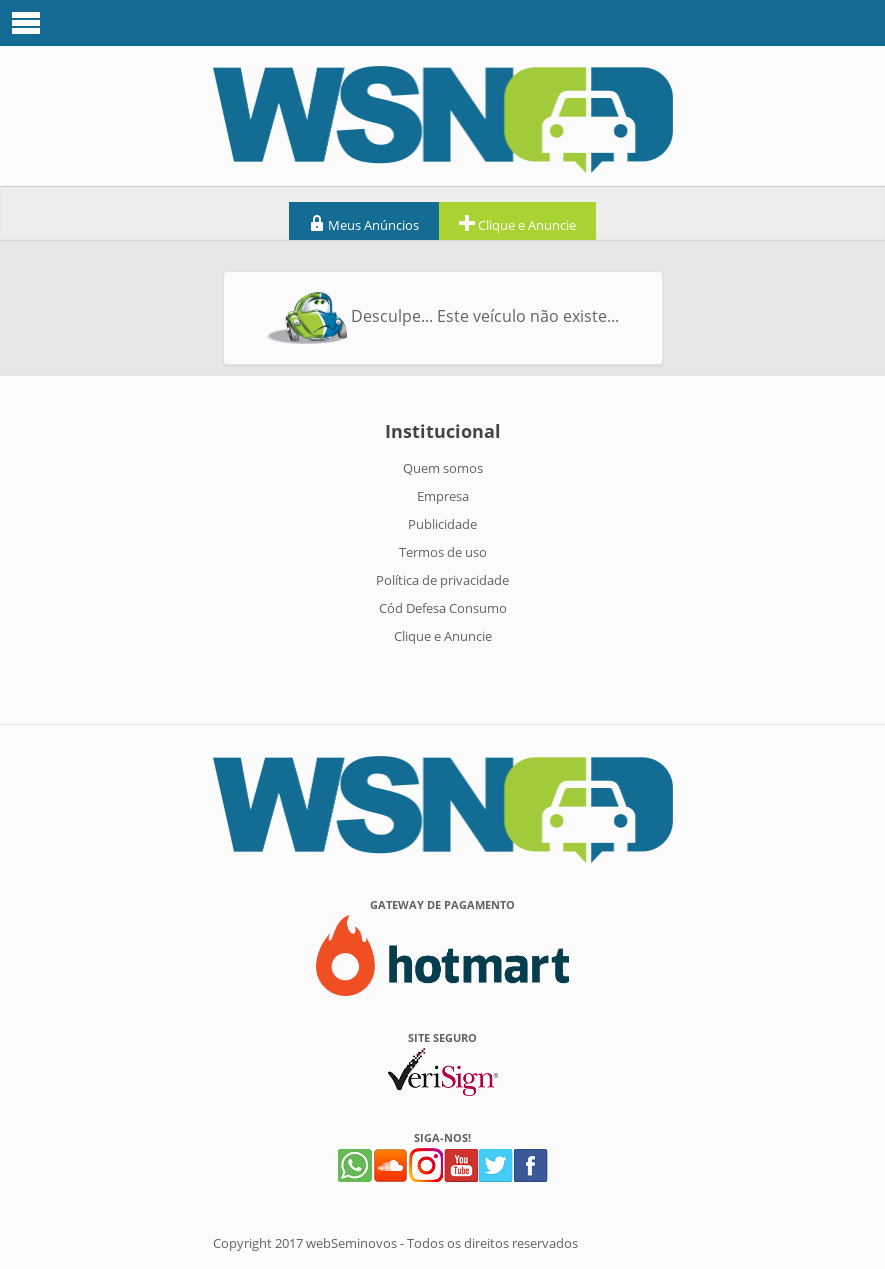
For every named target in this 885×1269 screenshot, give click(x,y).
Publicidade (442, 524)
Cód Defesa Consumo (443, 608)
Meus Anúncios (364, 224)
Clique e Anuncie (517, 224)
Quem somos (443, 468)
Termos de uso (443, 552)
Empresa (443, 496)
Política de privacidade (442, 580)
